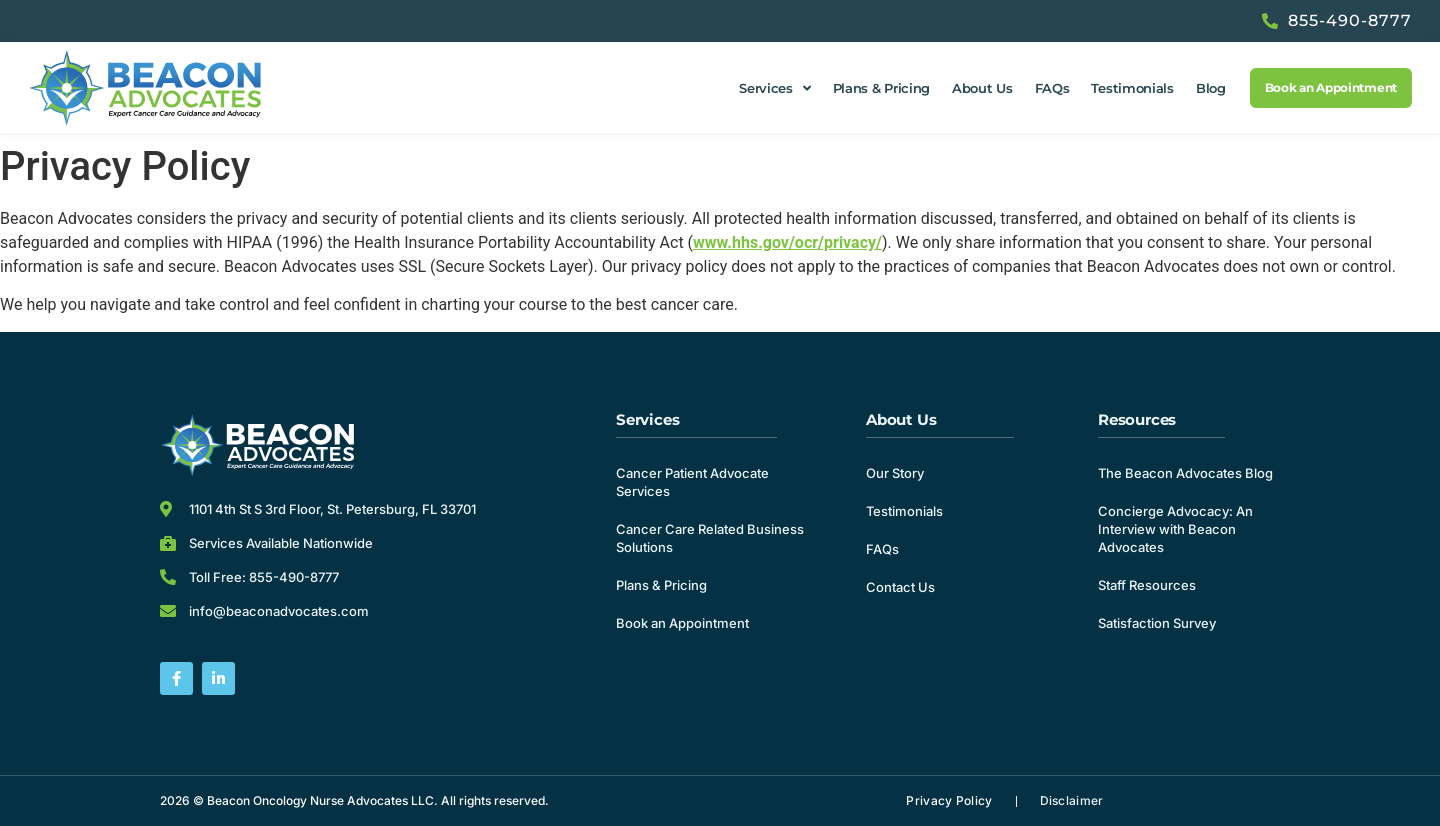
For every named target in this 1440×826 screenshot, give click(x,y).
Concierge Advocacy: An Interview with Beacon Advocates (1175, 529)
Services (774, 88)
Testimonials (1132, 88)
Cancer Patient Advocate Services (692, 482)
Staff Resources (1147, 585)
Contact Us (900, 587)
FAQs (1052, 88)
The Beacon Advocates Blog (1185, 473)
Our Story (895, 473)
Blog (1211, 88)
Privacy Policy (949, 800)
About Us (982, 88)
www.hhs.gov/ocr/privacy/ (787, 242)
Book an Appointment (682, 623)
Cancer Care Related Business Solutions (710, 538)
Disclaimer (1072, 800)
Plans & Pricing (882, 88)
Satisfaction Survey (1157, 623)
